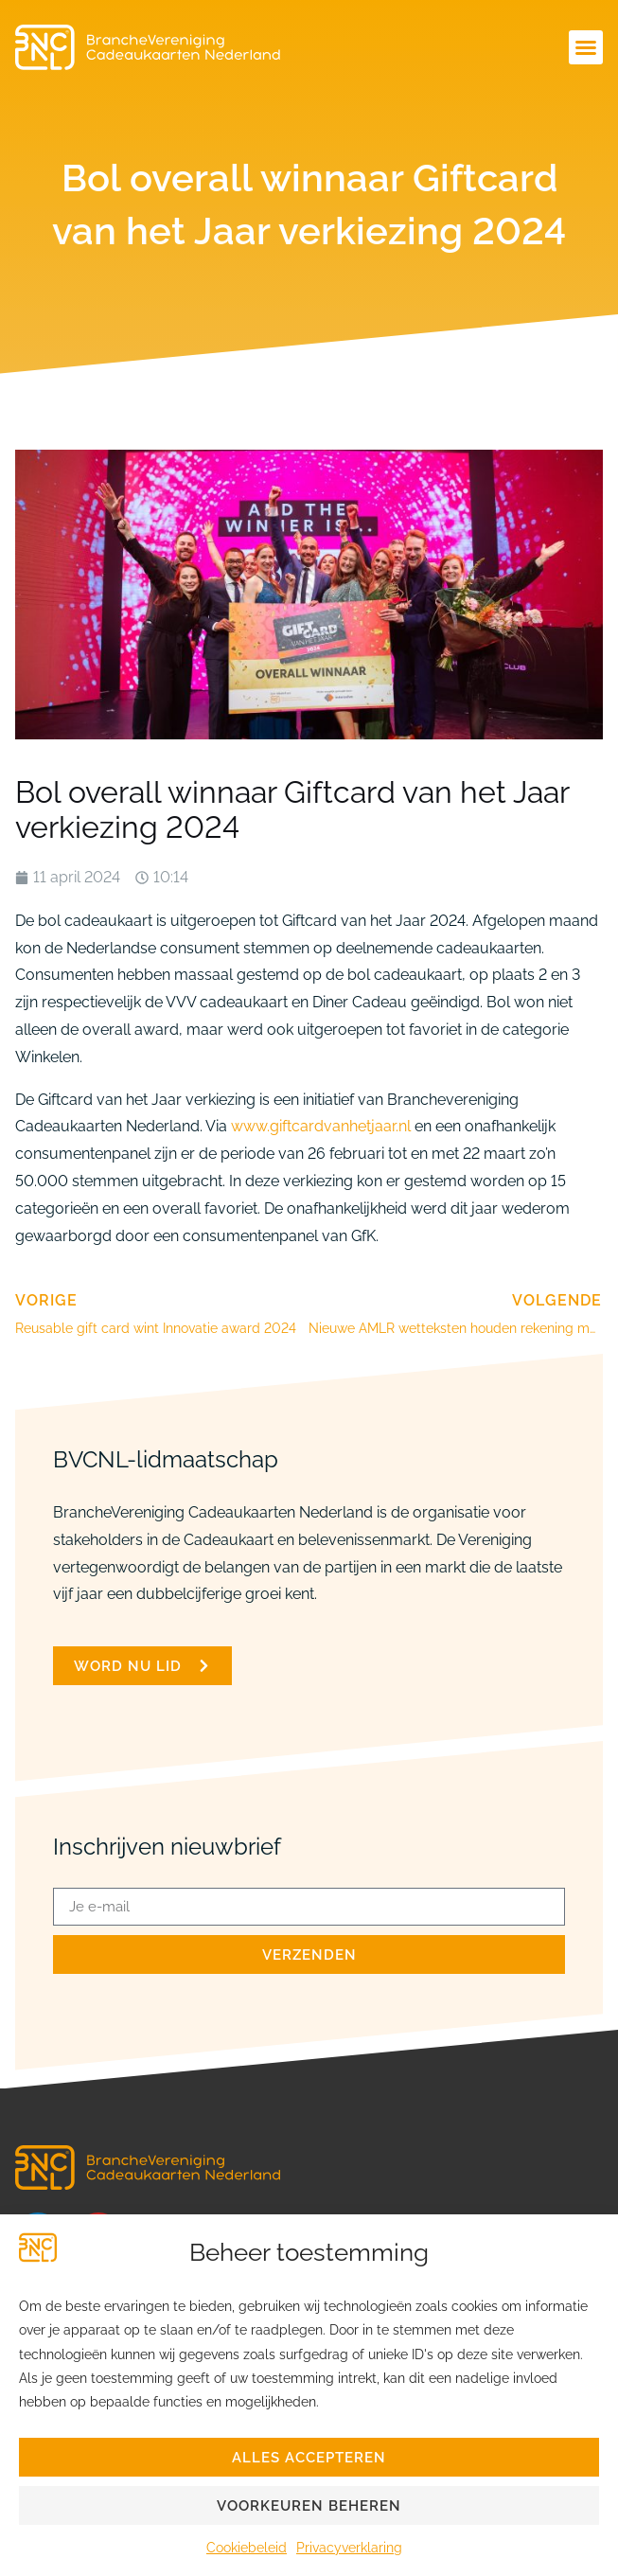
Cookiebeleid (246, 2547)
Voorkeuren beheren (309, 2505)
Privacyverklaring (349, 2547)
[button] (586, 47)
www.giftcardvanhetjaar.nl (321, 1126)
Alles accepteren (309, 2457)
